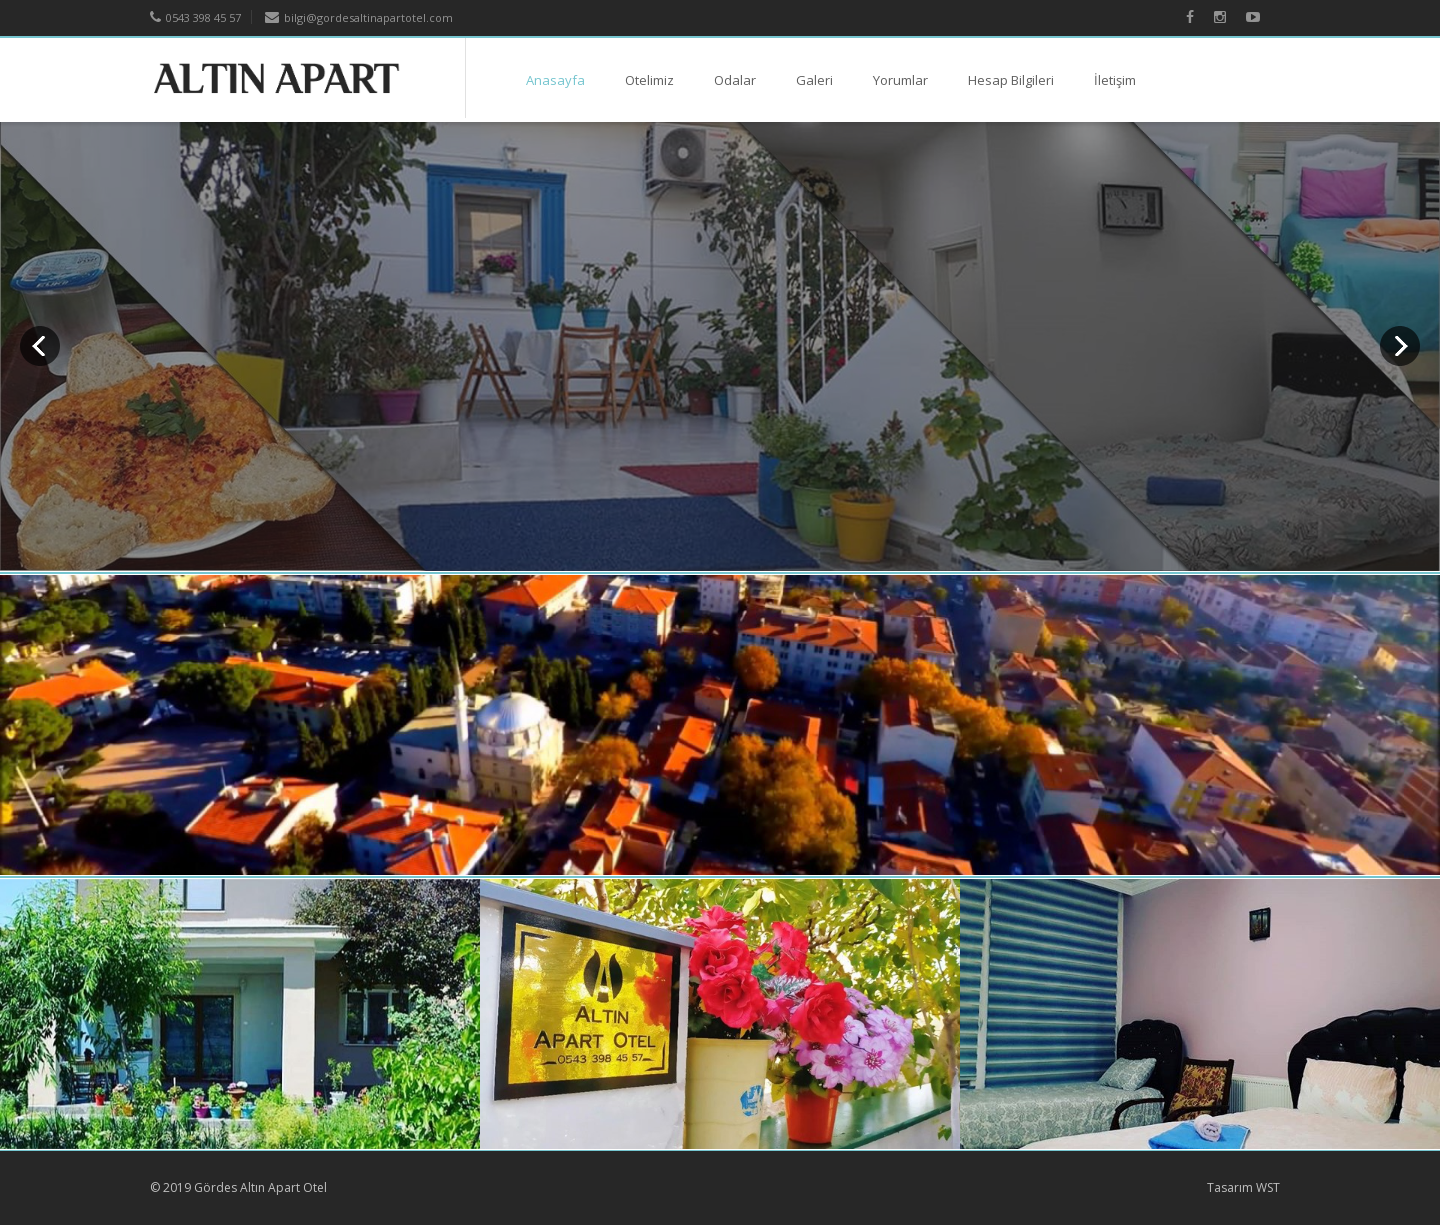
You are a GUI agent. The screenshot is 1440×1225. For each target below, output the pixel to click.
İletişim (1115, 80)
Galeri (814, 80)
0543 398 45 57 (195, 17)
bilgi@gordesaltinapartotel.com (359, 17)
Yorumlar (900, 80)
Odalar (735, 80)
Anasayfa (555, 80)
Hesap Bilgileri (1011, 80)
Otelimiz (649, 80)
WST (1268, 1187)
